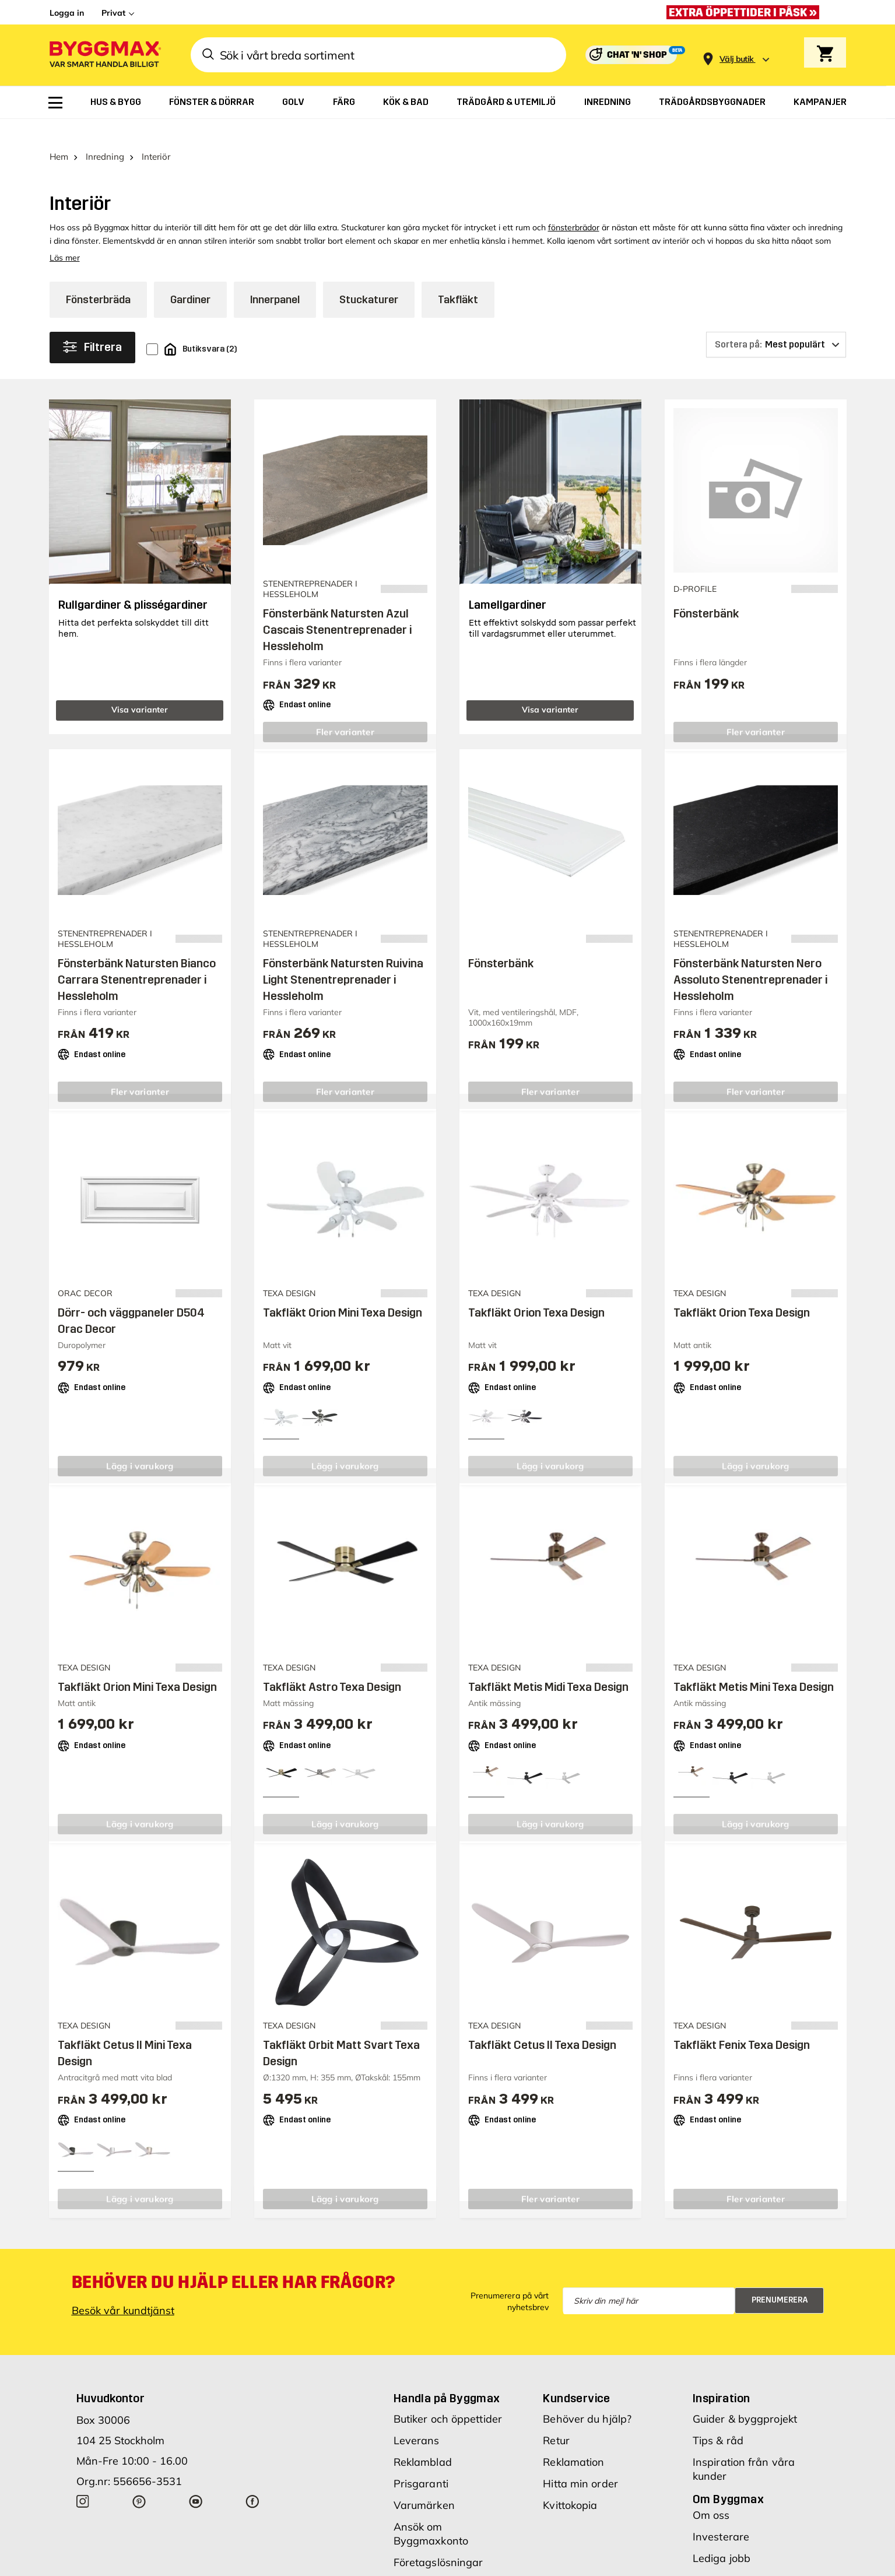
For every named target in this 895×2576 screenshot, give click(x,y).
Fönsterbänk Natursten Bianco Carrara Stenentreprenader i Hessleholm (137, 956)
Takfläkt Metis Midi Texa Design (548, 1665)
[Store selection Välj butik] (736, 59)
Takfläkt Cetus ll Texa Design (542, 2023)
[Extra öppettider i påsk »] (745, 12)
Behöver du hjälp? (587, 2396)
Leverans (417, 2417)
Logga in (67, 13)
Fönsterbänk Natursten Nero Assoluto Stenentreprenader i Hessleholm (750, 956)
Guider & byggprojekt (745, 2396)
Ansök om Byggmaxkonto (431, 2511)
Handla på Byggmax (447, 2375)
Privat (113, 13)
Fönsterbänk (706, 591)
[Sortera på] (776, 322)
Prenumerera (780, 2278)
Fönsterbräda (98, 277)
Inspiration (721, 2375)
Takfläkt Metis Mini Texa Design (753, 1665)
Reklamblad (423, 2439)
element (360, 218)
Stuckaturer (368, 277)
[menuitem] (55, 102)
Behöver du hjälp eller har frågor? (233, 2259)
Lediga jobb (721, 2535)
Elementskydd (129, 218)
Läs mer (65, 235)
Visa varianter (139, 687)
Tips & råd (718, 2417)
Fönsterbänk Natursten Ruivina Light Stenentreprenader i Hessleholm (343, 956)
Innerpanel (275, 277)
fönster (85, 218)
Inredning (105, 134)
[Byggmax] (104, 55)
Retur (556, 2417)
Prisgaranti (421, 2461)
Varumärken (424, 2482)
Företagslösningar (438, 2539)
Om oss (711, 2492)
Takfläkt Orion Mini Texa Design (342, 1290)
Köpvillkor (417, 2561)
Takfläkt (458, 277)
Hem (59, 134)
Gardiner (190, 277)
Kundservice (576, 2375)
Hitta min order (580, 2461)
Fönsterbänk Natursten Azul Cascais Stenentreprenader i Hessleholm (337, 607)
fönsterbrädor (573, 205)
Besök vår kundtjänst (123, 2287)
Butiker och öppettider (448, 2396)
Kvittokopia (570, 2482)
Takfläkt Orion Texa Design (536, 1290)
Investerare (721, 2514)
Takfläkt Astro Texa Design (332, 1665)
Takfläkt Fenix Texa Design (741, 2023)
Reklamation (573, 2439)
